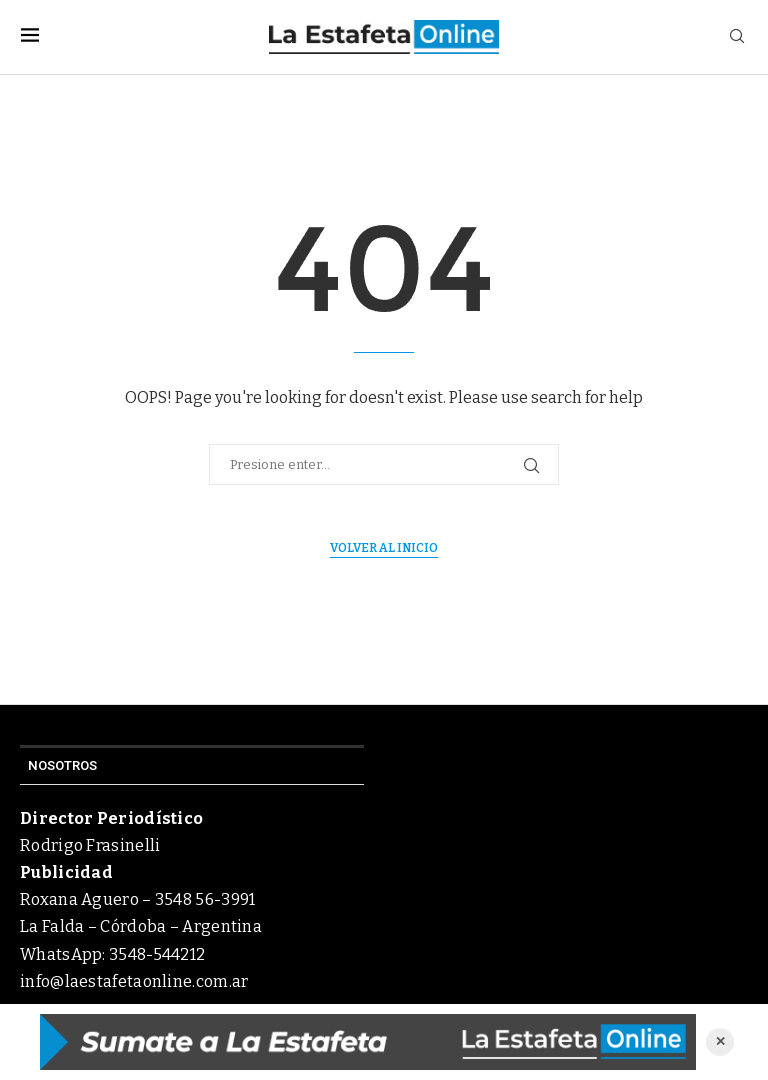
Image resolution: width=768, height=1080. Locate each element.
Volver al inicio (384, 548)
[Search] (737, 37)
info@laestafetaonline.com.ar (134, 981)
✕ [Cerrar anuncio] (720, 1041)
